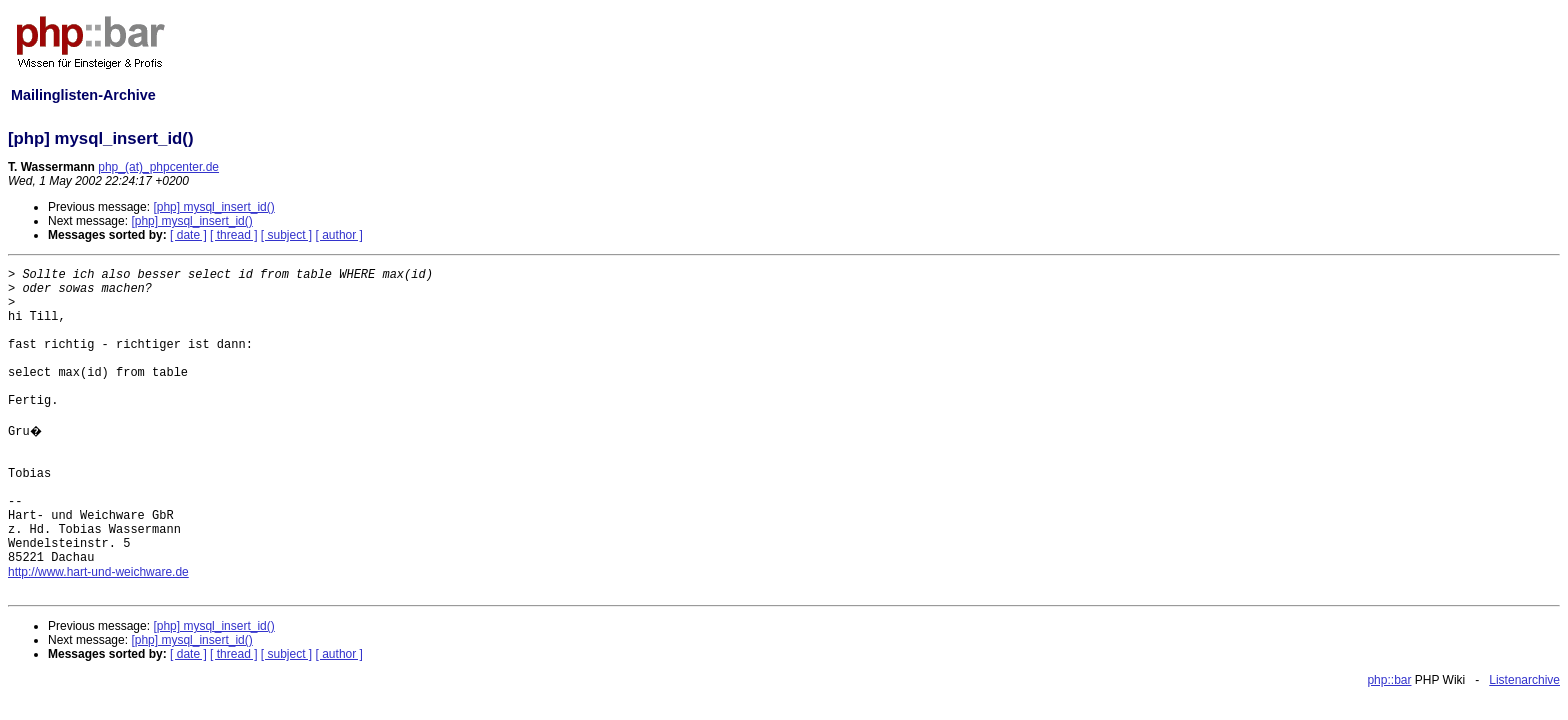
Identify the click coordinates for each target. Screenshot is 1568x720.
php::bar (1389, 680)
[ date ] (188, 235)
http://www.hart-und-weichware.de (98, 572)
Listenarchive (1524, 680)
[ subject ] (286, 235)
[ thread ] (233, 235)
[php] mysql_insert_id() (213, 207)
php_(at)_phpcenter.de (158, 167)
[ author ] (339, 235)
